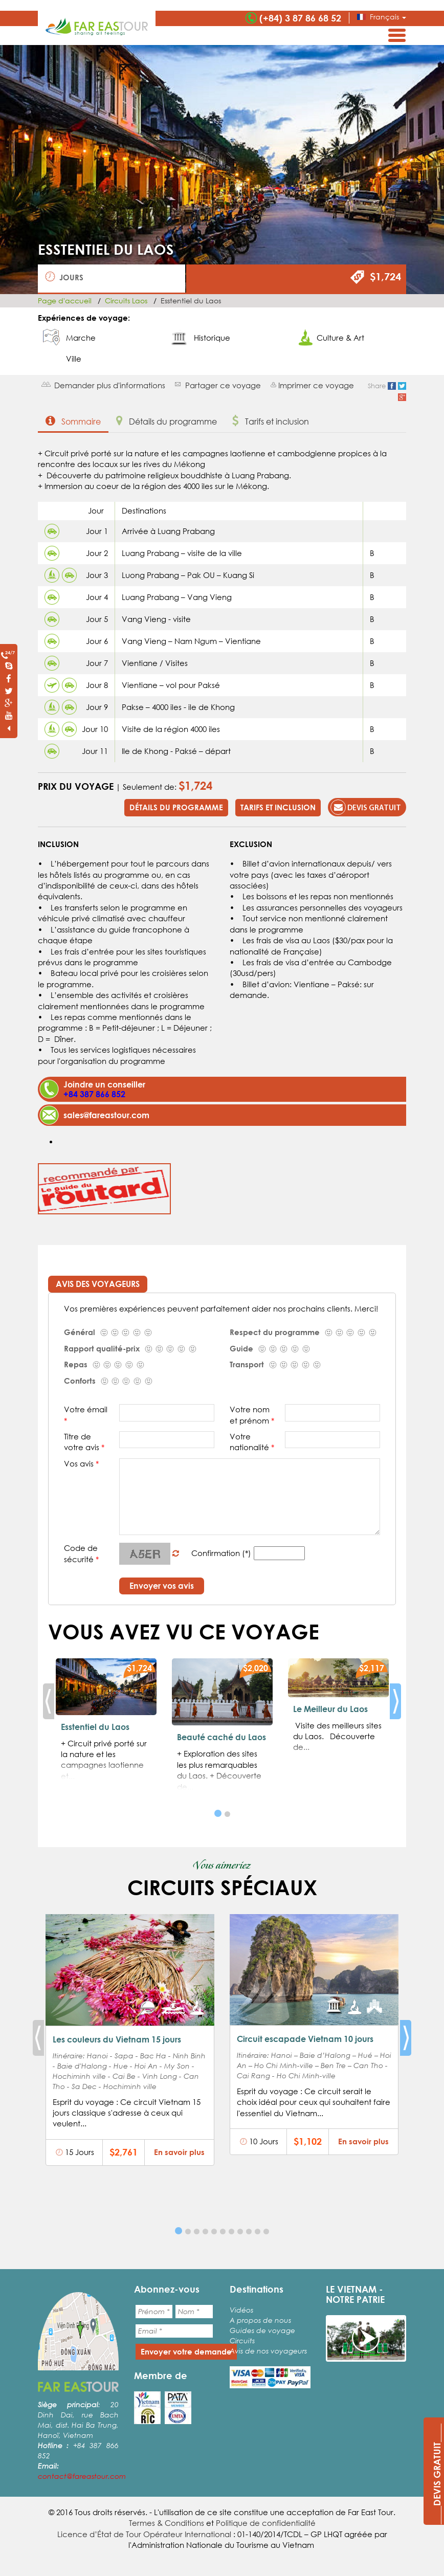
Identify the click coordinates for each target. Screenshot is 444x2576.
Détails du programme (166, 421)
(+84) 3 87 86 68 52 (300, 18)
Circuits (242, 2340)
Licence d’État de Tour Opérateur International (144, 2534)
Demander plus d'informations (109, 385)
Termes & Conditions (166, 2523)
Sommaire (73, 421)
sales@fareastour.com (106, 1115)
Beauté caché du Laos (221, 1737)
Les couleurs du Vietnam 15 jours (117, 2039)
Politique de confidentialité (266, 2523)
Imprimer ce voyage (316, 385)
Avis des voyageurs (98, 1284)
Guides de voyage (262, 2330)
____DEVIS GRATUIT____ (436, 2474)
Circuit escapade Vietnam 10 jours (305, 2039)
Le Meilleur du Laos (330, 1709)
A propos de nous (260, 2320)
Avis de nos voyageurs (268, 2350)
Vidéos (241, 2309)
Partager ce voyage (223, 385)
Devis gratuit (365, 807)
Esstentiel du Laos (95, 1726)
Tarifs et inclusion (270, 421)
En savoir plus (179, 2152)
